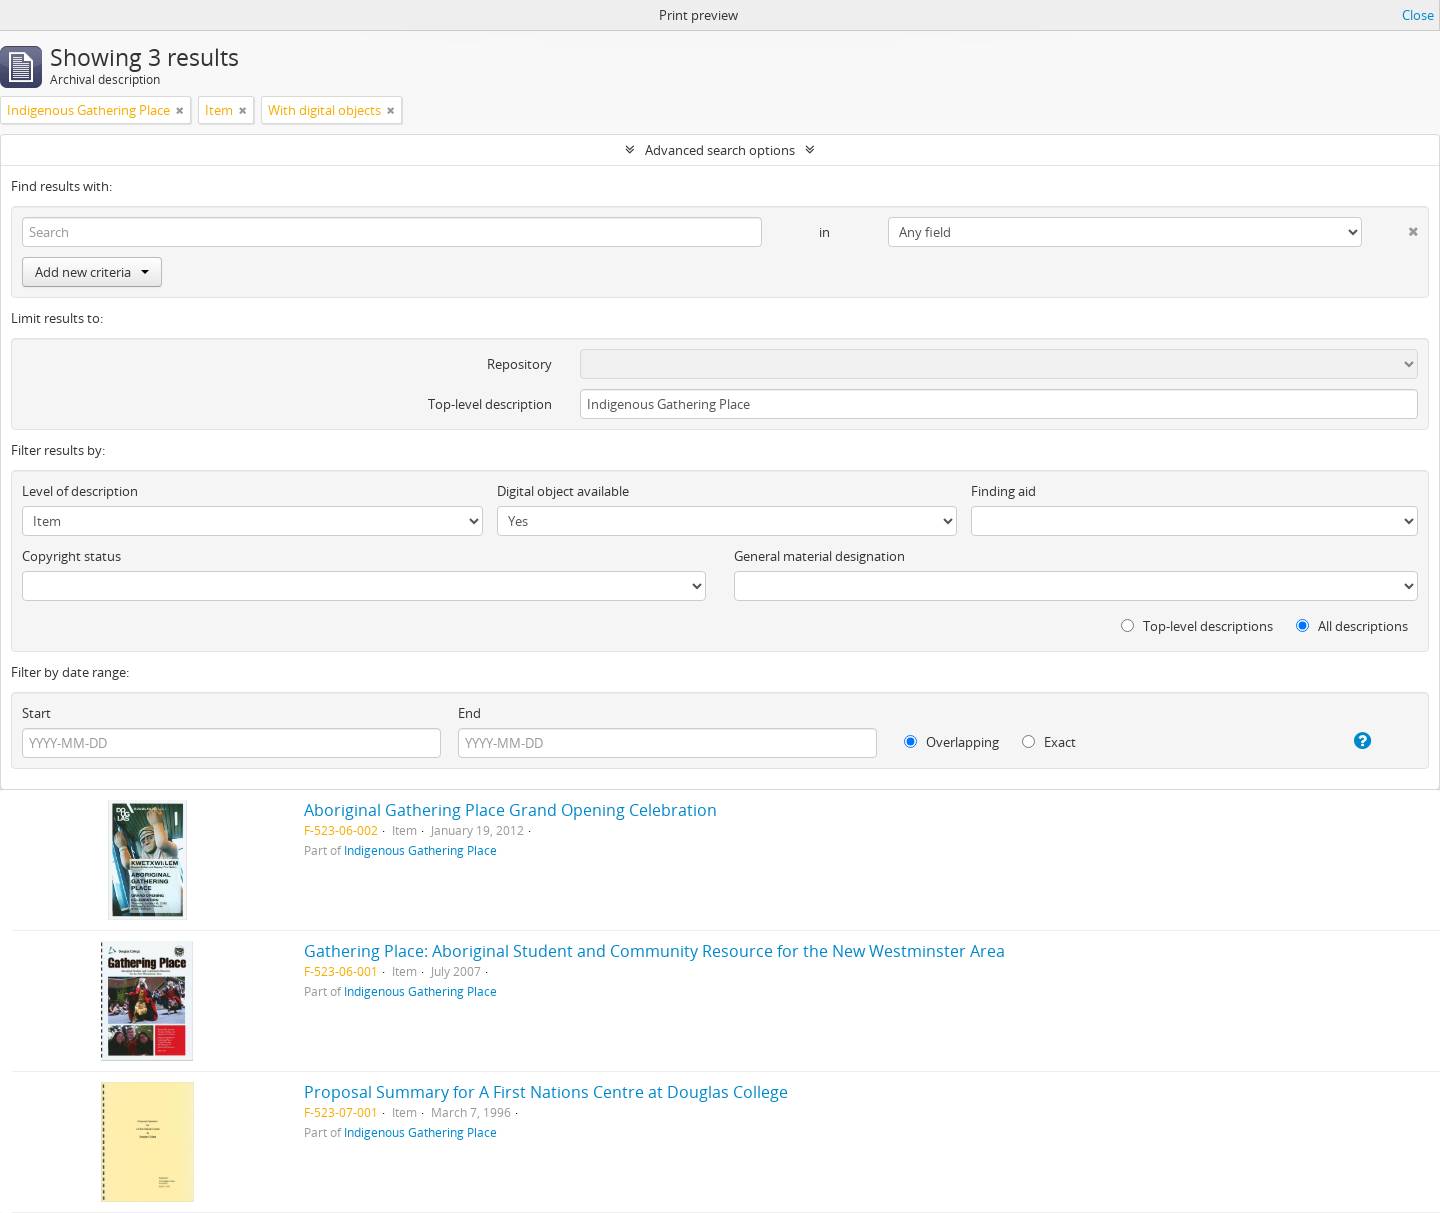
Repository (519, 364)
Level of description (80, 491)
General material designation (819, 556)
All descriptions (1352, 626)
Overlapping (951, 742)
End (469, 713)
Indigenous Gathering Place (420, 850)
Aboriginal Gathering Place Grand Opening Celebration (510, 810)
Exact (1049, 742)
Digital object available (563, 491)
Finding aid (1003, 491)
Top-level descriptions (1197, 626)
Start (36, 713)
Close (1418, 15)
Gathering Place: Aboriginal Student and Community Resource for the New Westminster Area (654, 951)
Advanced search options (720, 150)
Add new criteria (92, 272)
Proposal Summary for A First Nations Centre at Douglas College (546, 1092)
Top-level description (490, 404)
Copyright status (71, 556)
